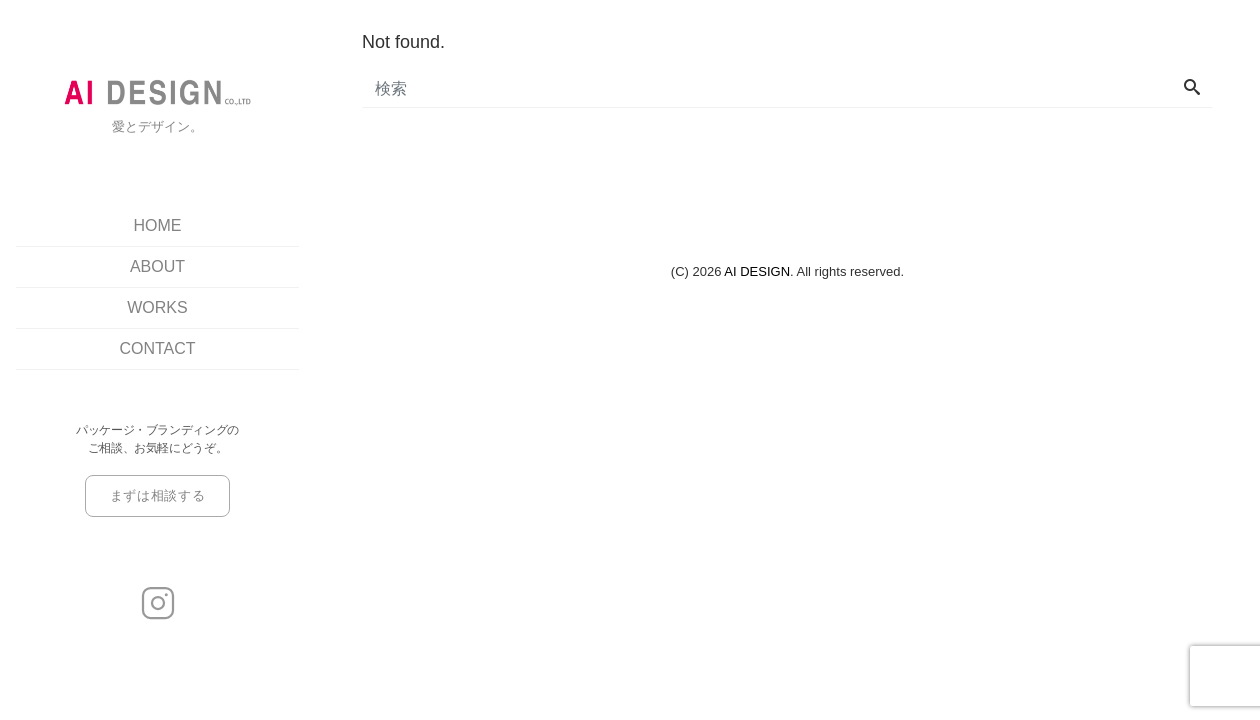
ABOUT (157, 266)
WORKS (157, 307)
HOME (158, 225)
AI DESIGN (757, 271)
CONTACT (157, 348)
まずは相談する (158, 495)
